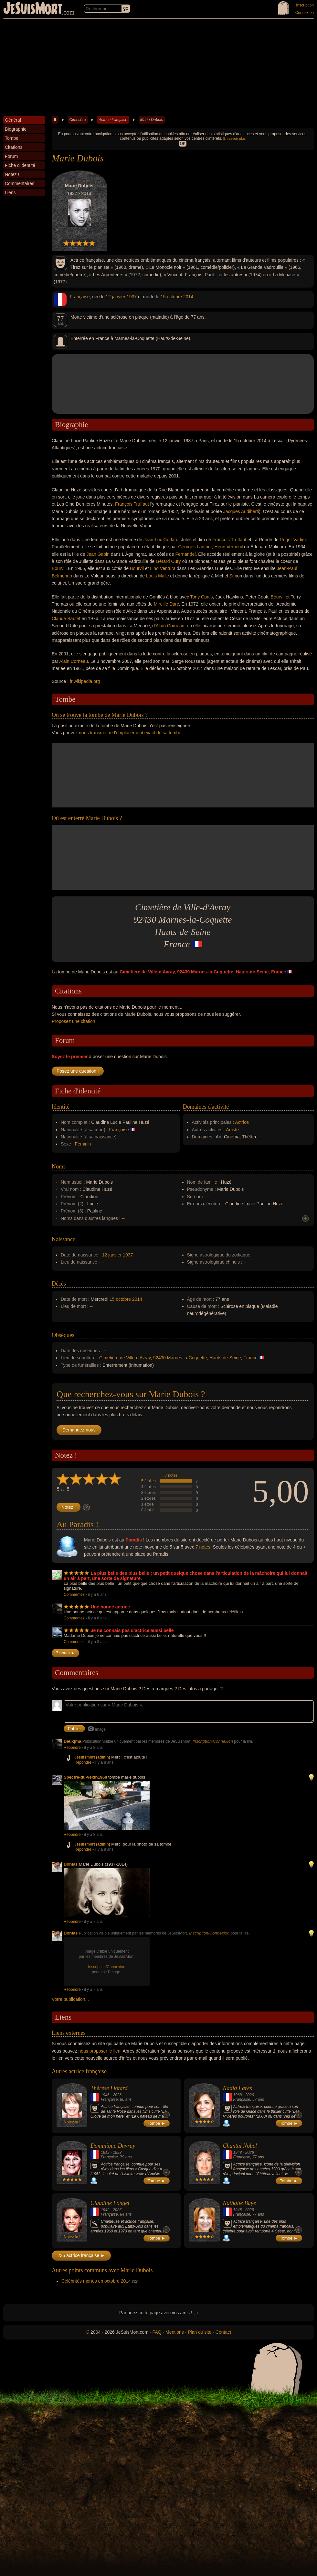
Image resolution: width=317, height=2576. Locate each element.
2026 (117, 2095)
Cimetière (77, 119)
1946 (105, 2095)
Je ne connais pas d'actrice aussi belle (132, 1630)
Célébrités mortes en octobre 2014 (96, 2281)
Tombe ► (157, 2123)
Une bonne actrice (110, 1606)
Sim (233, 575)
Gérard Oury (168, 561)
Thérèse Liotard (109, 2088)
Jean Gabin (98, 554)
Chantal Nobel (240, 2146)
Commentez (74, 1594)
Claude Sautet (66, 618)
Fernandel (185, 554)
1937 (132, 296)
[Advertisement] (158, 67)
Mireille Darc (166, 604)
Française (80, 296)
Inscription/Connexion (213, 1741)
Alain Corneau (170, 625)
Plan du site (199, 2332)
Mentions (174, 2332)
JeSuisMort (33, 9)
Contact (223, 2332)
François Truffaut (132, 504)
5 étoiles (148, 1481)
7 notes (171, 1475)
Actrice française (113, 119)
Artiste (232, 1129)
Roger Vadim (293, 539)
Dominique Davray (112, 2146)
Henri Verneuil (229, 546)
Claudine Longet (110, 2203)
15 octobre (171, 296)
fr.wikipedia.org (85, 681)
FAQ (157, 2332)
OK (182, 143)
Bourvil (59, 568)
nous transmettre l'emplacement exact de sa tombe (130, 732)
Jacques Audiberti (241, 511)
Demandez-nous (79, 1429)
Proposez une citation (73, 1021)
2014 (188, 296)
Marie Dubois (151, 119)
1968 (237, 2095)
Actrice (242, 1122)
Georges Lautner (195, 546)
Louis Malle (157, 575)
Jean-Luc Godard (160, 539)
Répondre (72, 1747)
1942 (105, 2210)
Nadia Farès (237, 2088)
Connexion (304, 12)
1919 (105, 2152)
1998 (117, 2152)
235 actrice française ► (81, 2255)
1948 (237, 2152)
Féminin (83, 1143)
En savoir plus (234, 138)
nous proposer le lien (100, 2051)
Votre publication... (70, 1999)
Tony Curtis (201, 596)
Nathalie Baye (239, 2203)
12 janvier (115, 296)
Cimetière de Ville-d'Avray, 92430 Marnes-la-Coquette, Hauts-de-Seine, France (178, 1357)
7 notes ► (65, 1652)
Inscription (305, 5)
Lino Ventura (162, 568)
